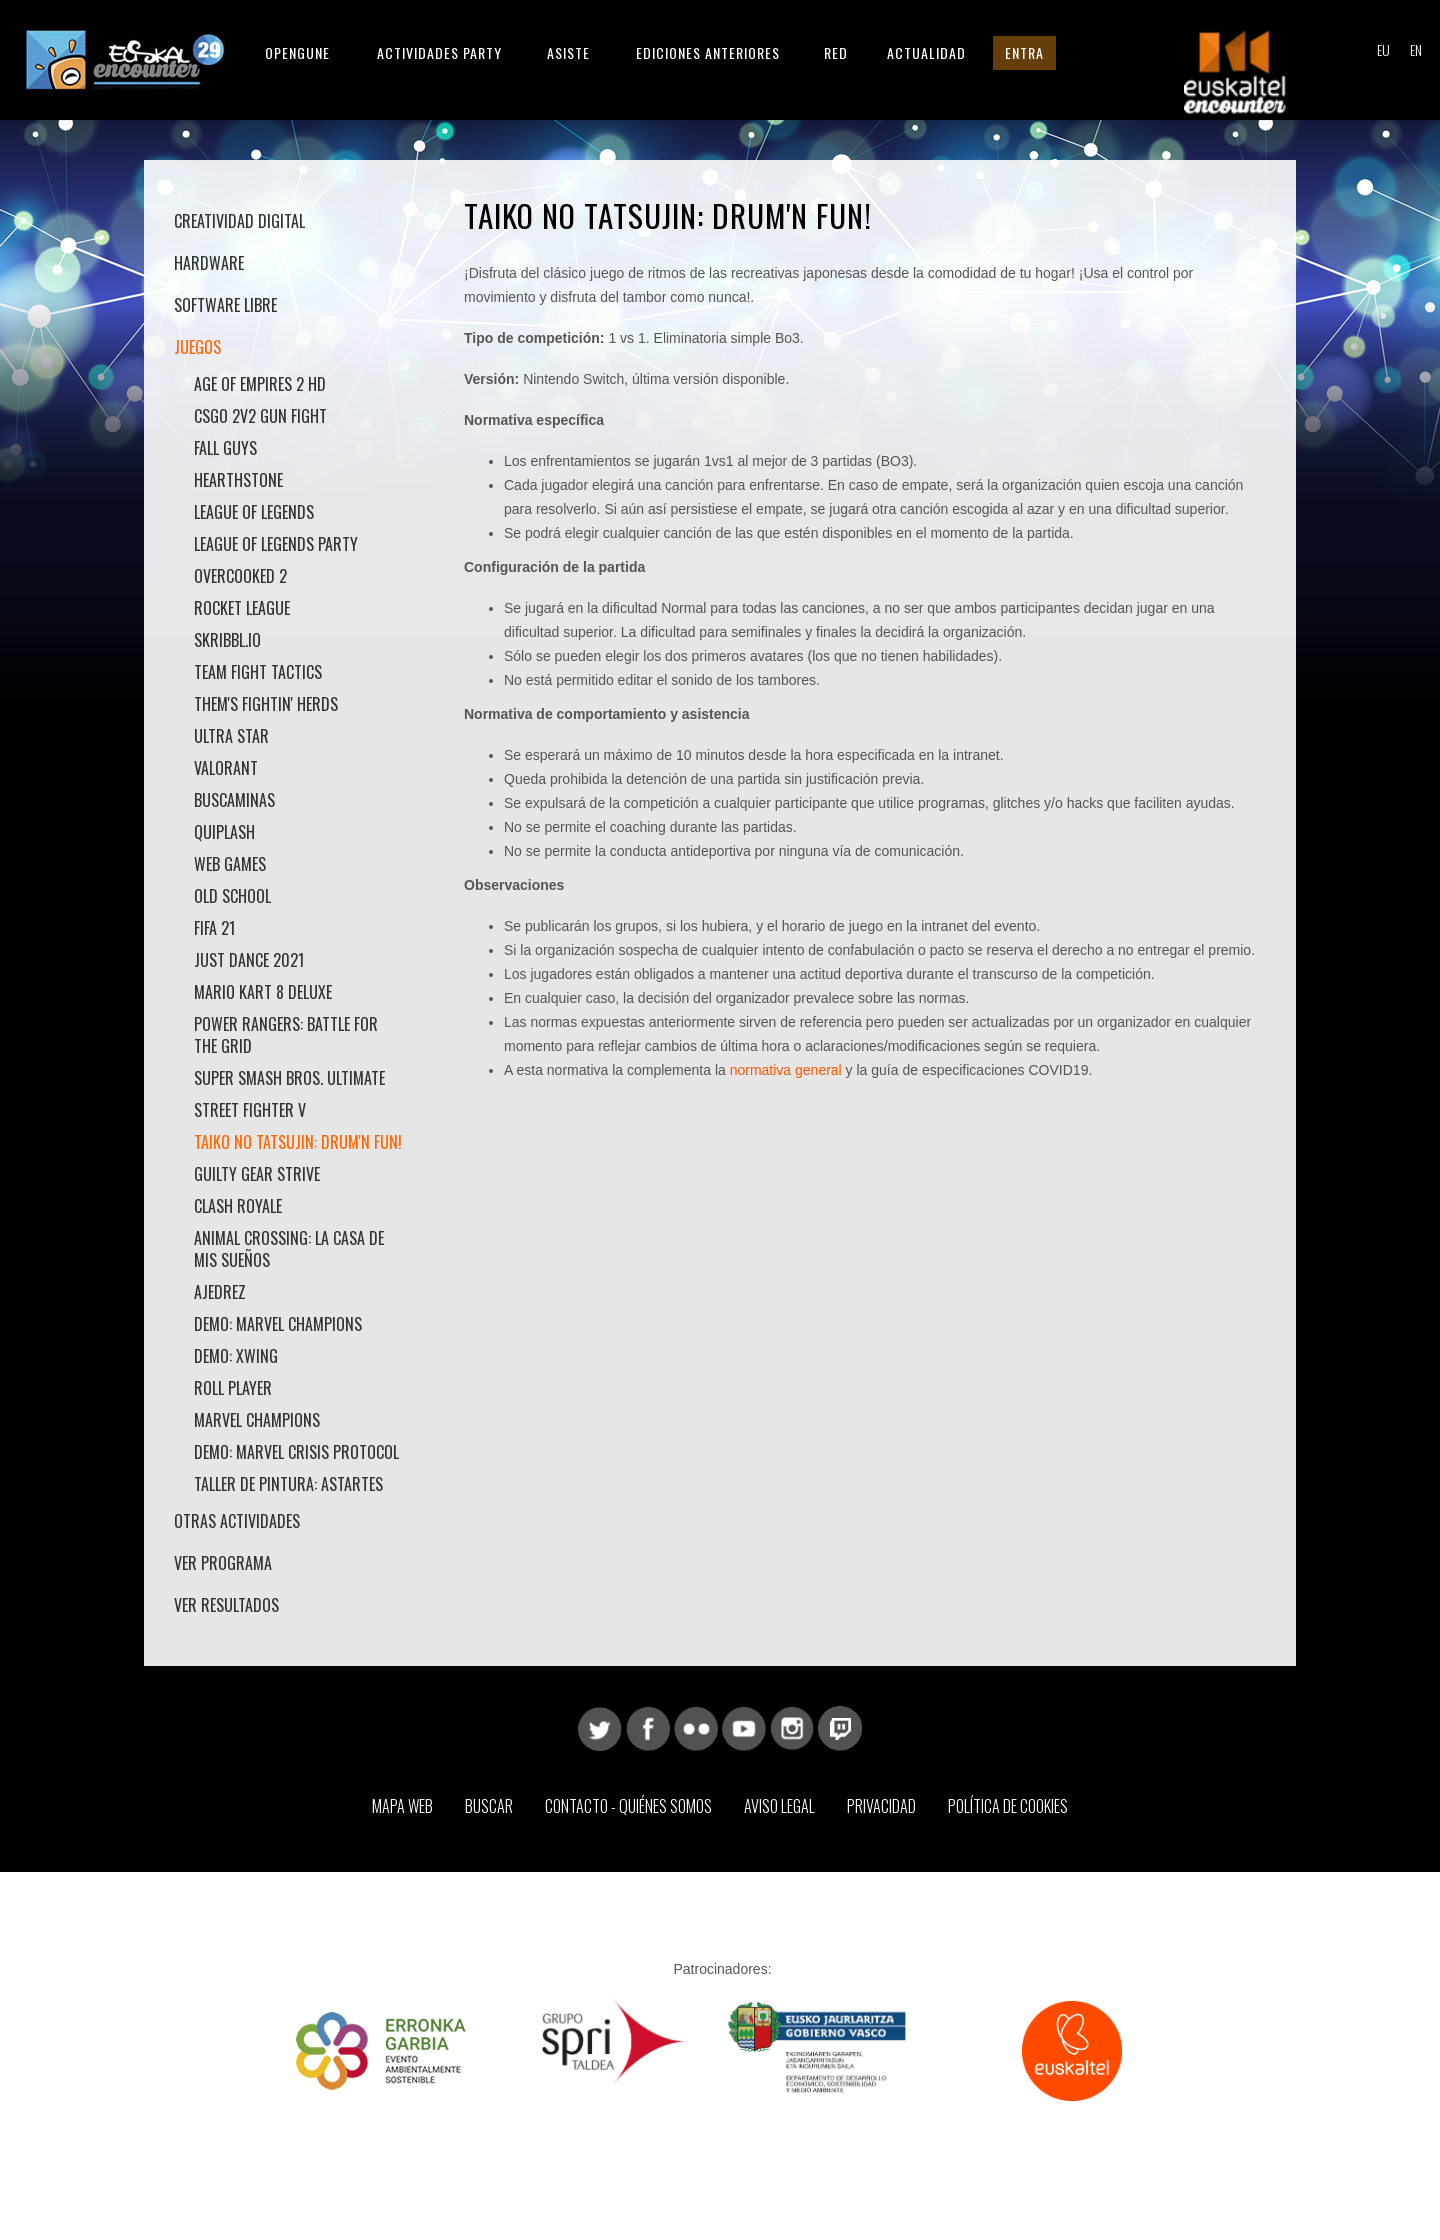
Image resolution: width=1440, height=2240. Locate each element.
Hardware (209, 263)
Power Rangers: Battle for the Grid (286, 1035)
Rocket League (242, 608)
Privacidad (881, 1806)
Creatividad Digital (239, 221)
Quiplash (224, 832)
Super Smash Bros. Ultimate (289, 1078)
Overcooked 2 (240, 576)
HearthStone (238, 480)
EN (1416, 51)
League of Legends (254, 512)
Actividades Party (439, 52)
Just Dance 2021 (249, 960)
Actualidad (926, 52)
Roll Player (233, 1388)
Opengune (297, 52)
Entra (1024, 52)
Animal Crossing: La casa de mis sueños (289, 1249)
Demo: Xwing (236, 1356)
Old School (232, 896)
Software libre (225, 305)
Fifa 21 (214, 928)
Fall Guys (225, 448)
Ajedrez (220, 1292)
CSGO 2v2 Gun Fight (260, 416)
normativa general (786, 1070)
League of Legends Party (276, 544)
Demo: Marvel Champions (278, 1324)
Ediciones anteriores (708, 52)
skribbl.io (227, 640)
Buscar (489, 1806)
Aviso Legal (779, 1806)
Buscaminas (234, 800)
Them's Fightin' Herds (266, 704)
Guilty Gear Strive (257, 1174)
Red (836, 52)
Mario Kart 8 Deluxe (263, 992)
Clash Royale (238, 1206)
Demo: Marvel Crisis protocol (296, 1452)
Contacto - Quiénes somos (628, 1806)
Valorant (226, 768)
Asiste (568, 52)
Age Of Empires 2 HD (260, 384)
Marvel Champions (257, 1420)
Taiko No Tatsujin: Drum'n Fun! (298, 1142)
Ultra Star (231, 736)
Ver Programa (223, 1563)
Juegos (197, 347)
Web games (230, 864)
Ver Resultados (226, 1605)
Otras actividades (237, 1521)
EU (1382, 51)
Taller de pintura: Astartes (288, 1484)
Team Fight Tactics (258, 672)
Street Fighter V (250, 1110)
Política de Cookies (1008, 1806)
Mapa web (402, 1806)
